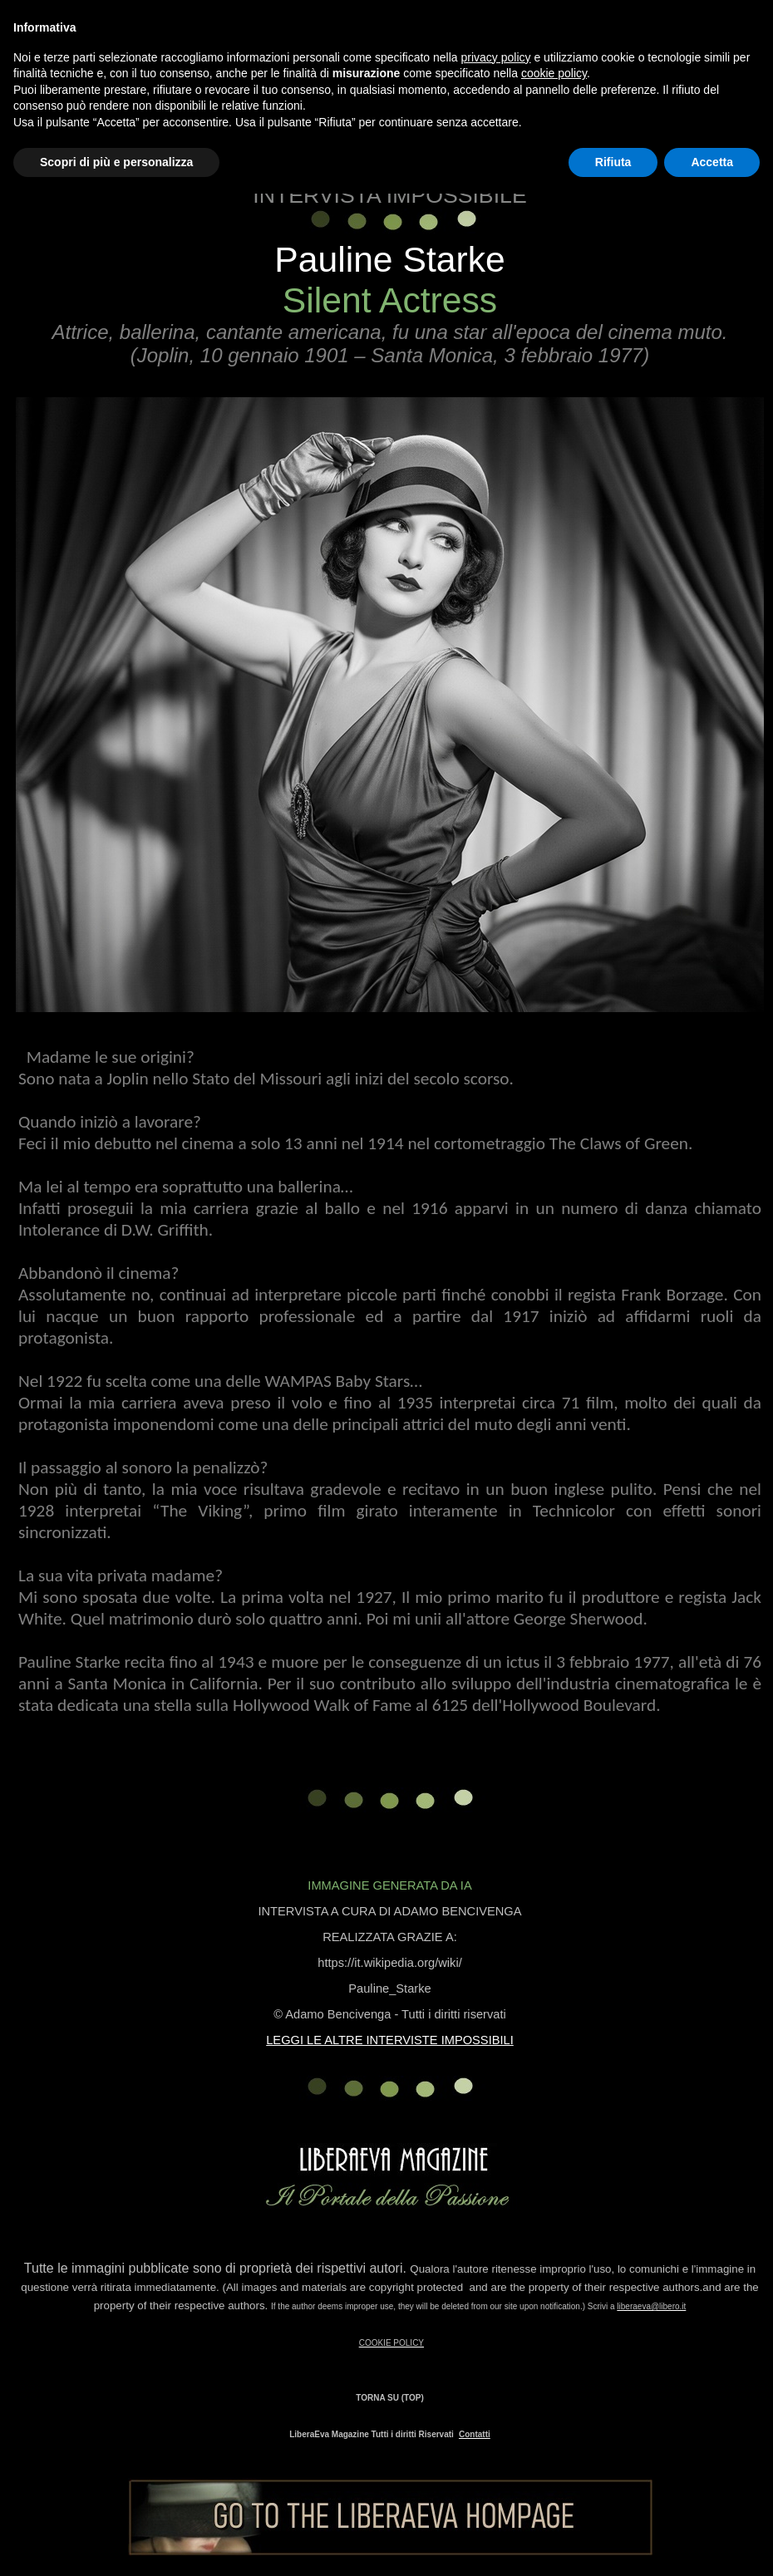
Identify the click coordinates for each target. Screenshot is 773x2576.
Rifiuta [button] (613, 162)
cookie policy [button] (554, 73)
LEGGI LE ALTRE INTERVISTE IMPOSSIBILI (390, 2040)
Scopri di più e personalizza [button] (116, 162)
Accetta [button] (712, 162)
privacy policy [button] (496, 57)
